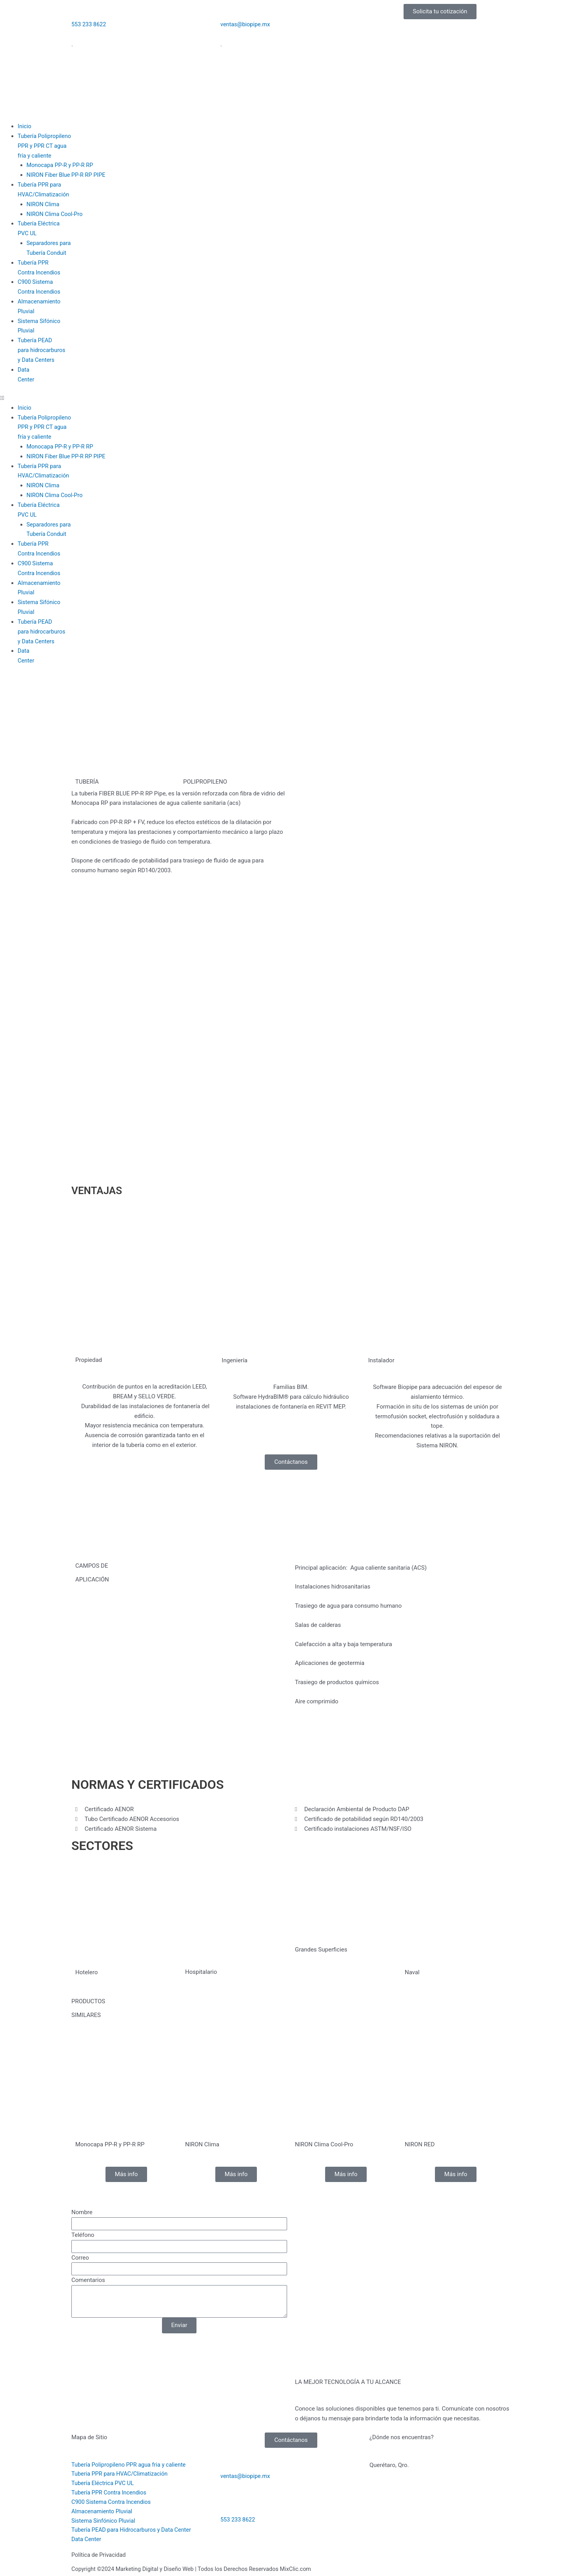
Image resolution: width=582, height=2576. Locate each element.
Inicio (25, 126)
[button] (291, 397)
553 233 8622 (89, 24)
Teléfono (82, 2233)
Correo (80, 2255)
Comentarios (88, 2278)
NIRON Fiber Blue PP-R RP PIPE (68, 174)
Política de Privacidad (99, 2555)
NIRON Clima (44, 203)
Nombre (82, 2210)
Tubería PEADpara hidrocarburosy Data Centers (42, 349)
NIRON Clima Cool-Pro (56, 213)
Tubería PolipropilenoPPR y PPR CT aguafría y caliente (45, 146)
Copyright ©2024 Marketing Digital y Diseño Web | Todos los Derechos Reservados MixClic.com (195, 2568)
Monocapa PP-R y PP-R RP (61, 165)
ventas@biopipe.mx (246, 24)
